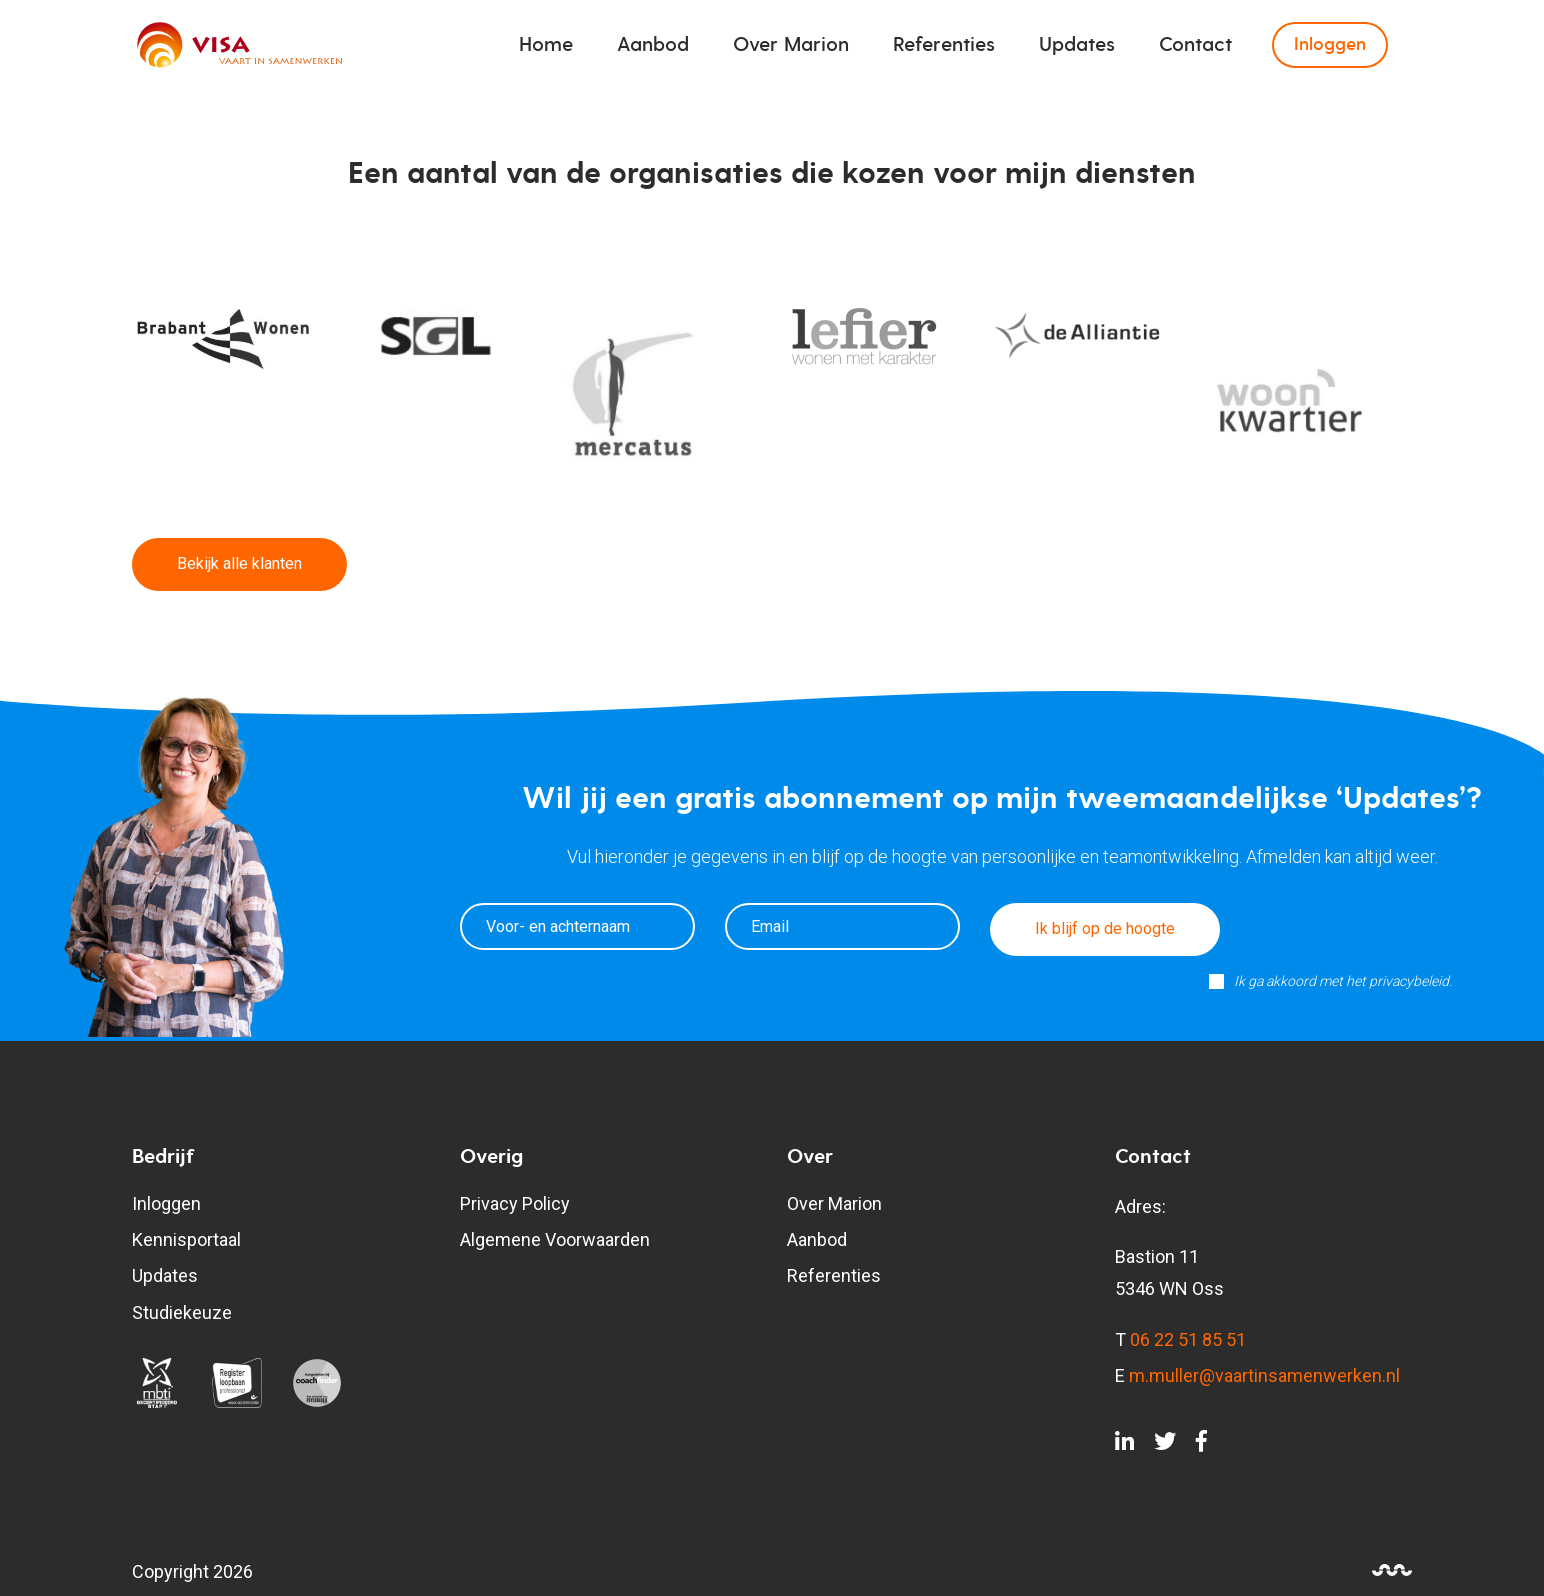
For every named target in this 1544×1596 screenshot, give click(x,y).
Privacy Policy (515, 1203)
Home (546, 45)
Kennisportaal (186, 1239)
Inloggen (1330, 44)
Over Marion (791, 45)
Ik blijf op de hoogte (1105, 928)
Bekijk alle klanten (239, 563)
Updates (1077, 45)
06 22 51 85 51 (1188, 1339)
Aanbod (653, 45)
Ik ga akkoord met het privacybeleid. (1343, 981)
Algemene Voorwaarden (555, 1239)
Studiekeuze (182, 1312)
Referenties (944, 45)
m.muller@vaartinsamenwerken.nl (1264, 1375)
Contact (1195, 45)
